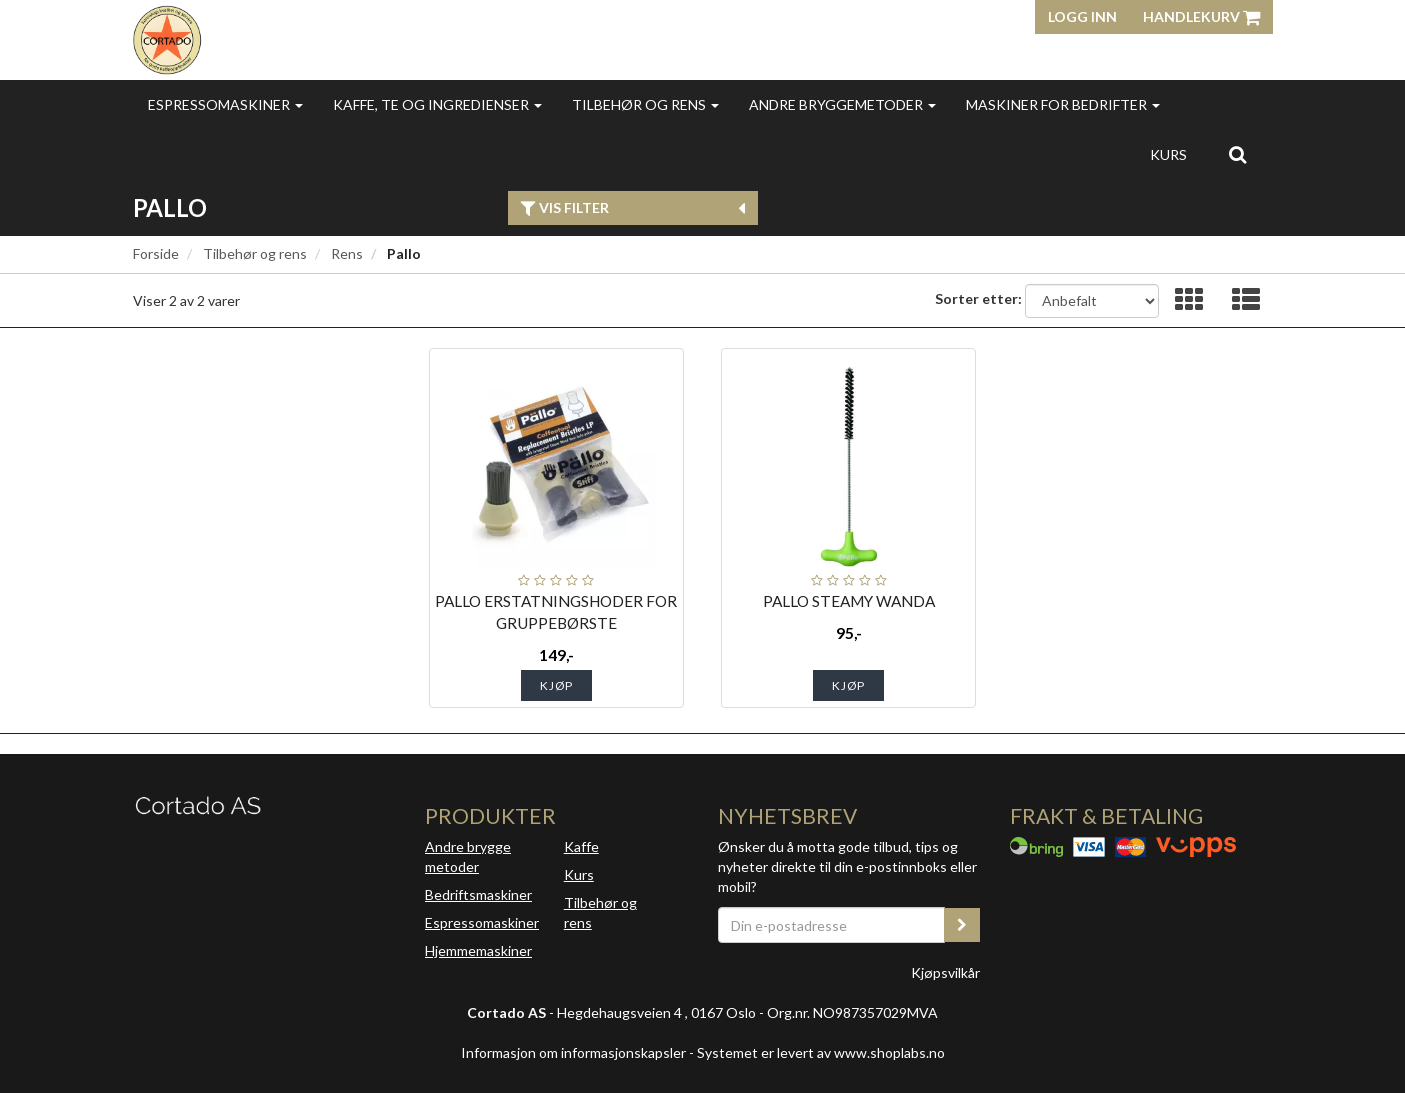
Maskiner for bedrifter (1063, 104)
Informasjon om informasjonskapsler (573, 1052)
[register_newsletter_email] (962, 925)
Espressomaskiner (225, 104)
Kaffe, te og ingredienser (437, 104)
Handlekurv (1201, 16)
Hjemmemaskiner (478, 950)
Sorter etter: (978, 298)
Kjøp (556, 685)
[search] (1237, 154)
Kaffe (581, 846)
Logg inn (1082, 16)
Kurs (1168, 154)
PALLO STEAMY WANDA (849, 601)
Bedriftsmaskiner (478, 894)
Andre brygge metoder (468, 856)
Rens (347, 253)
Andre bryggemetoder (842, 104)
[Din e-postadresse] (832, 925)
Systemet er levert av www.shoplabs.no (821, 1052)
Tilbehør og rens (645, 104)
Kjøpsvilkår (945, 972)
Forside (156, 253)
